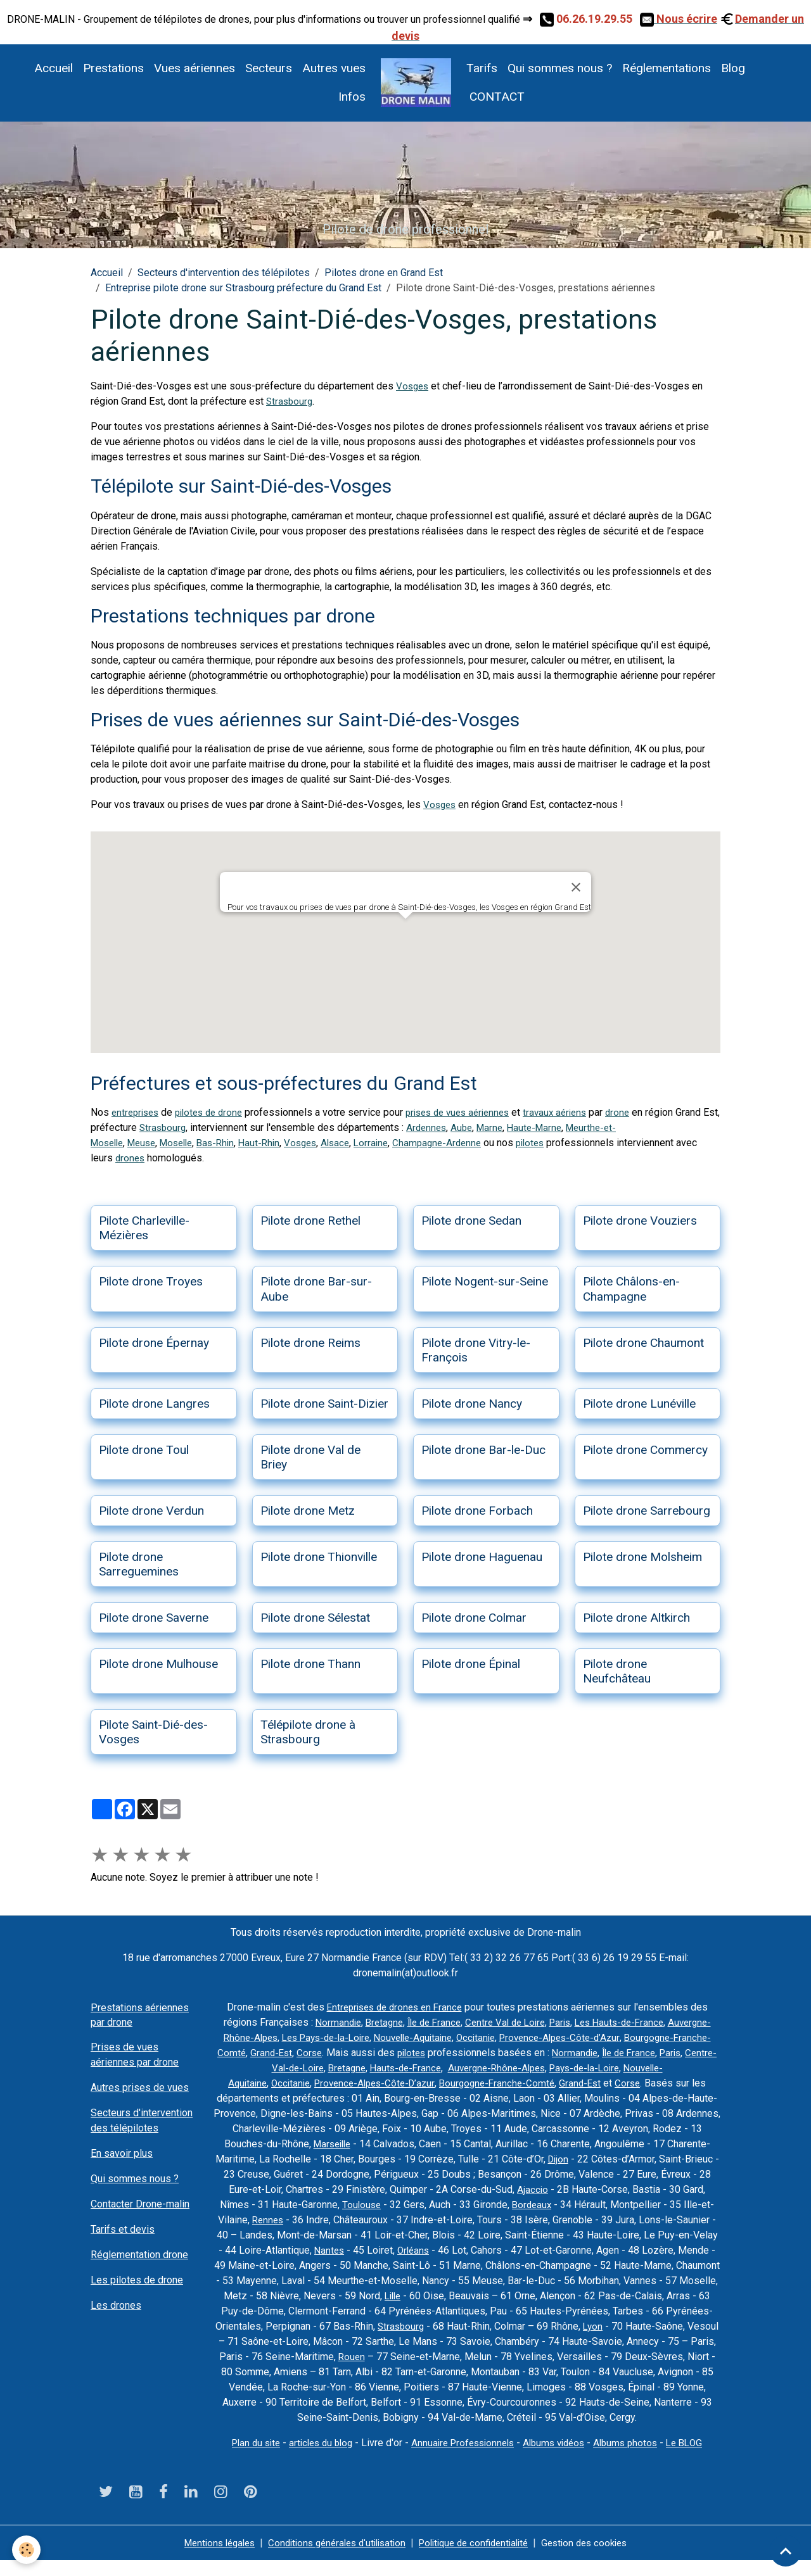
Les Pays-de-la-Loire (418, 2037)
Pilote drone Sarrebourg (646, 1510)
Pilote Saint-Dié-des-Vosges (153, 1731)
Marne (544, 1127)
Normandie (367, 2022)
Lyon (387, 2341)
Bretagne (415, 2022)
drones (154, 1158)
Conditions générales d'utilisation (332, 2558)
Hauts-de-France (538, 2068)
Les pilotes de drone (137, 2280)
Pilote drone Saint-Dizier (324, 1403)
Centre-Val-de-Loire (408, 2068)
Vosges (413, 386)
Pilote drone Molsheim (642, 1557)
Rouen (668, 2357)
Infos (352, 96)
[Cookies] (27, 2549)
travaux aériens (576, 1112)
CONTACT (495, 96)
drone (641, 1112)
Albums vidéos (559, 2458)
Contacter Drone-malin (140, 2204)
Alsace (355, 1143)
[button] (405, 930)
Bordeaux (672, 2205)
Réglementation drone (139, 2255)
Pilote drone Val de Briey (310, 1457)
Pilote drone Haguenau (481, 1557)
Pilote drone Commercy (645, 1450)
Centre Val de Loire (544, 2022)
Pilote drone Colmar (474, 1617)
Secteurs (268, 68)
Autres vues (334, 68)
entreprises (137, 1112)
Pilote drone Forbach (477, 1510)
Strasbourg (290, 401)
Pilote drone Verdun (151, 1510)
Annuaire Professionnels (462, 2458)
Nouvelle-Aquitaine (513, 2037)
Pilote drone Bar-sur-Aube (316, 1288)
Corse (455, 2053)
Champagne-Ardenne (461, 1143)
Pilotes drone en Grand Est (383, 273)
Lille (648, 2296)
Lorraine (392, 1143)
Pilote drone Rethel (310, 1220)
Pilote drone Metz (307, 1510)
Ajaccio (668, 2189)
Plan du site (245, 2458)
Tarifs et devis (123, 2229)
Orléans (628, 2250)
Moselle (185, 1143)
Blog (733, 68)
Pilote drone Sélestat (315, 1617)
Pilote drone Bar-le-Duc (483, 1450)
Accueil (53, 68)
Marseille (444, 2144)
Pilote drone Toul (144, 1450)
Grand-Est (416, 2053)
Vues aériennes (194, 68)
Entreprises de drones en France (394, 2007)
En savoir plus (122, 2153)
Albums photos (634, 2458)
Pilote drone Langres (154, 1403)
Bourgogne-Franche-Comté (330, 2053)
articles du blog (314, 2458)
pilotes (557, 1143)
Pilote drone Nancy (471, 1403)
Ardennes (477, 1127)
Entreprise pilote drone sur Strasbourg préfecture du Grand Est (243, 288)
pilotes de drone (215, 1112)
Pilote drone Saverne (153, 1617)
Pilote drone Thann (310, 1664)
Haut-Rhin (274, 1143)
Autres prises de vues (140, 2087)
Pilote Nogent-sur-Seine (484, 1281)
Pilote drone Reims (310, 1342)
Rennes (421, 2220)
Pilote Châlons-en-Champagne (631, 1288)
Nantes (542, 2250)
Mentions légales (206, 2558)
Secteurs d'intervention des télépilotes (223, 273)
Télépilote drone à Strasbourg (307, 1731)
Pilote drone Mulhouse (158, 1664)
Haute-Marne (591, 1127)
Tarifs (481, 68)
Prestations (113, 68)
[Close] (576, 887)
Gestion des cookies (598, 2558)
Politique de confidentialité (479, 2558)
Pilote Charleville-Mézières (144, 1227)
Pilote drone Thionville (318, 1557)
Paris (603, 2022)
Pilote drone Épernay (154, 1342)
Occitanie (580, 2037)
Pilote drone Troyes (151, 1281)
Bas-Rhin (228, 1143)
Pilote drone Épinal (470, 1664)
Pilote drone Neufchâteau (617, 1671)
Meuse (147, 1143)
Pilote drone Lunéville (639, 1403)
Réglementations (666, 68)
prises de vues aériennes (472, 1112)
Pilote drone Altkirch (636, 1617)
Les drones (116, 2305)
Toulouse (500, 2205)
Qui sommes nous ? (560, 68)
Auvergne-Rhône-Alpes (314, 2037)
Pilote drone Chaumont (643, 1342)
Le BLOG (696, 2458)
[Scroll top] (785, 2551)
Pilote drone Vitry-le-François (475, 1350)
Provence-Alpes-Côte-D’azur (482, 2083)
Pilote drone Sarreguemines (139, 1564)
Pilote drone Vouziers (640, 1220)
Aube (513, 1127)
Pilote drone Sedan (471, 1220)
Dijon (681, 2159)
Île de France (468, 2022)
